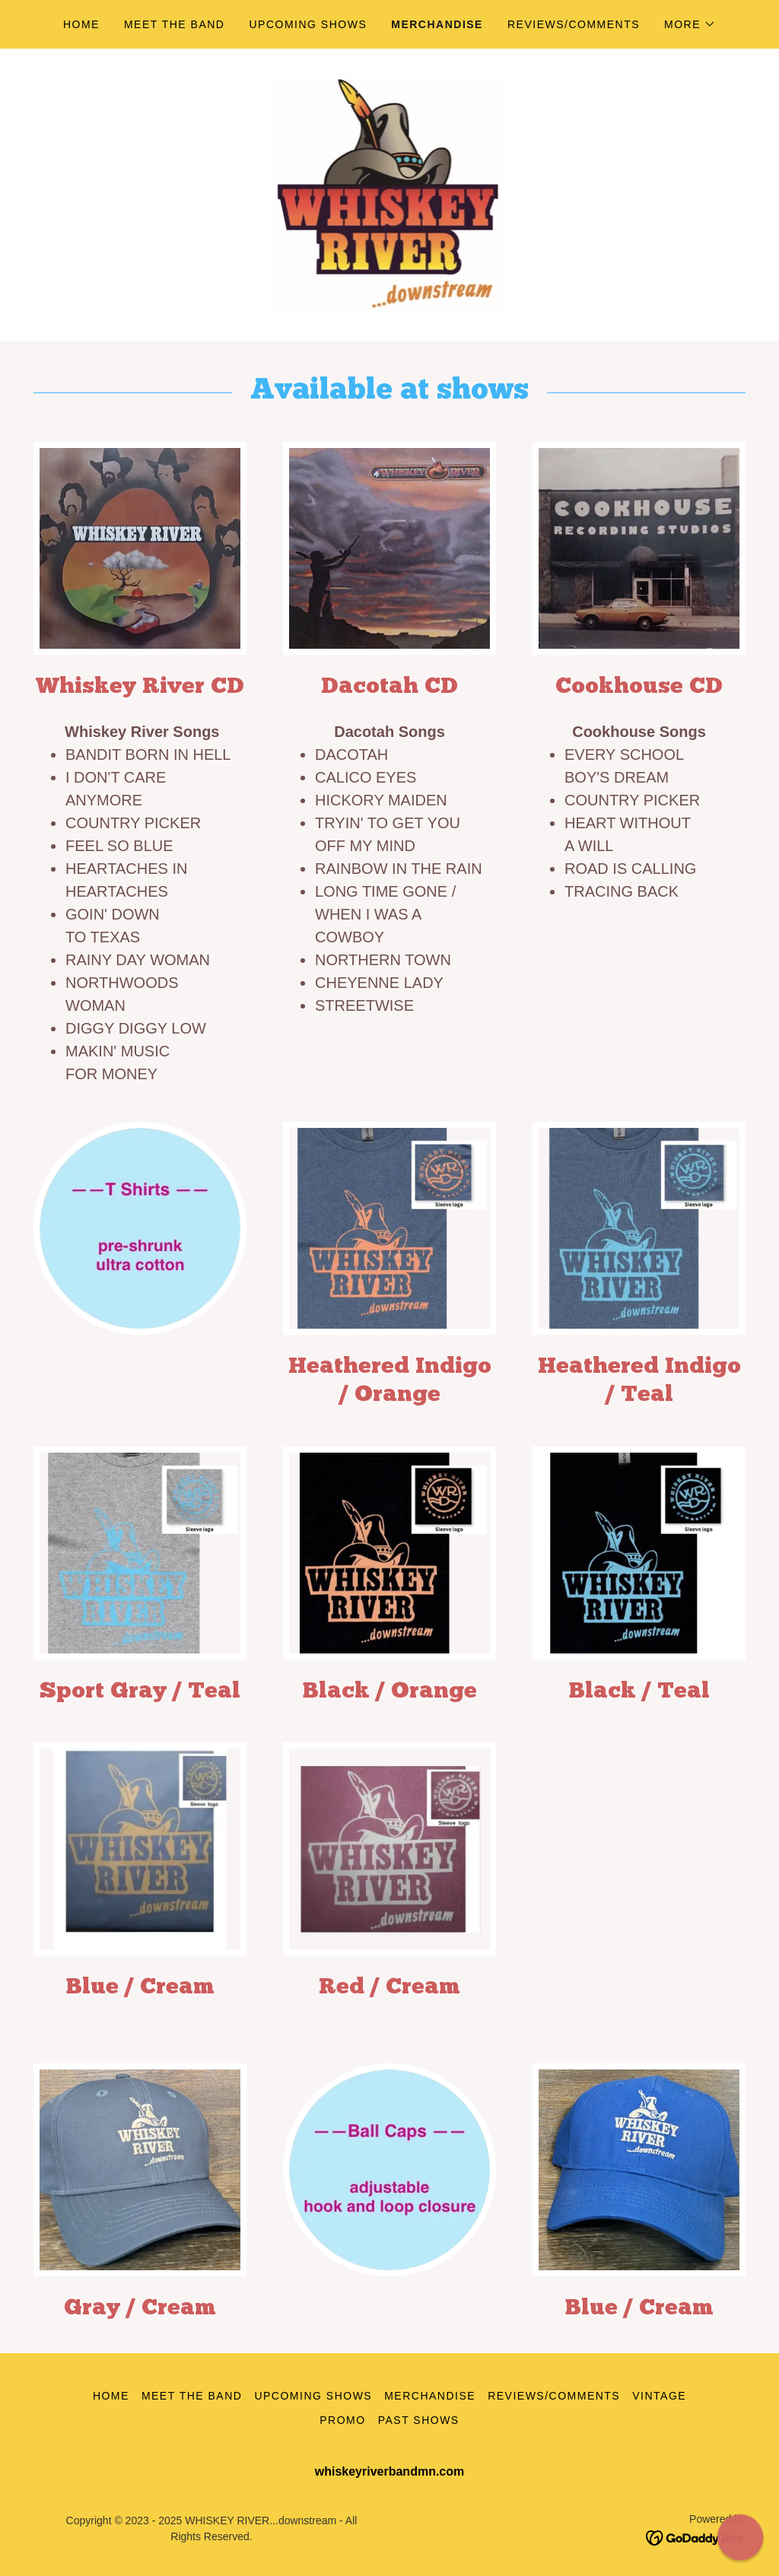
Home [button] (111, 2396)
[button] (690, 24)
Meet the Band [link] (174, 24)
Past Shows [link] (418, 2420)
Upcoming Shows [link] (308, 24)
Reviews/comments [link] (573, 24)
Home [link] (81, 24)
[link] (390, 193)
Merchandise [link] (437, 24)
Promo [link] (342, 2420)
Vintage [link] (659, 2396)
